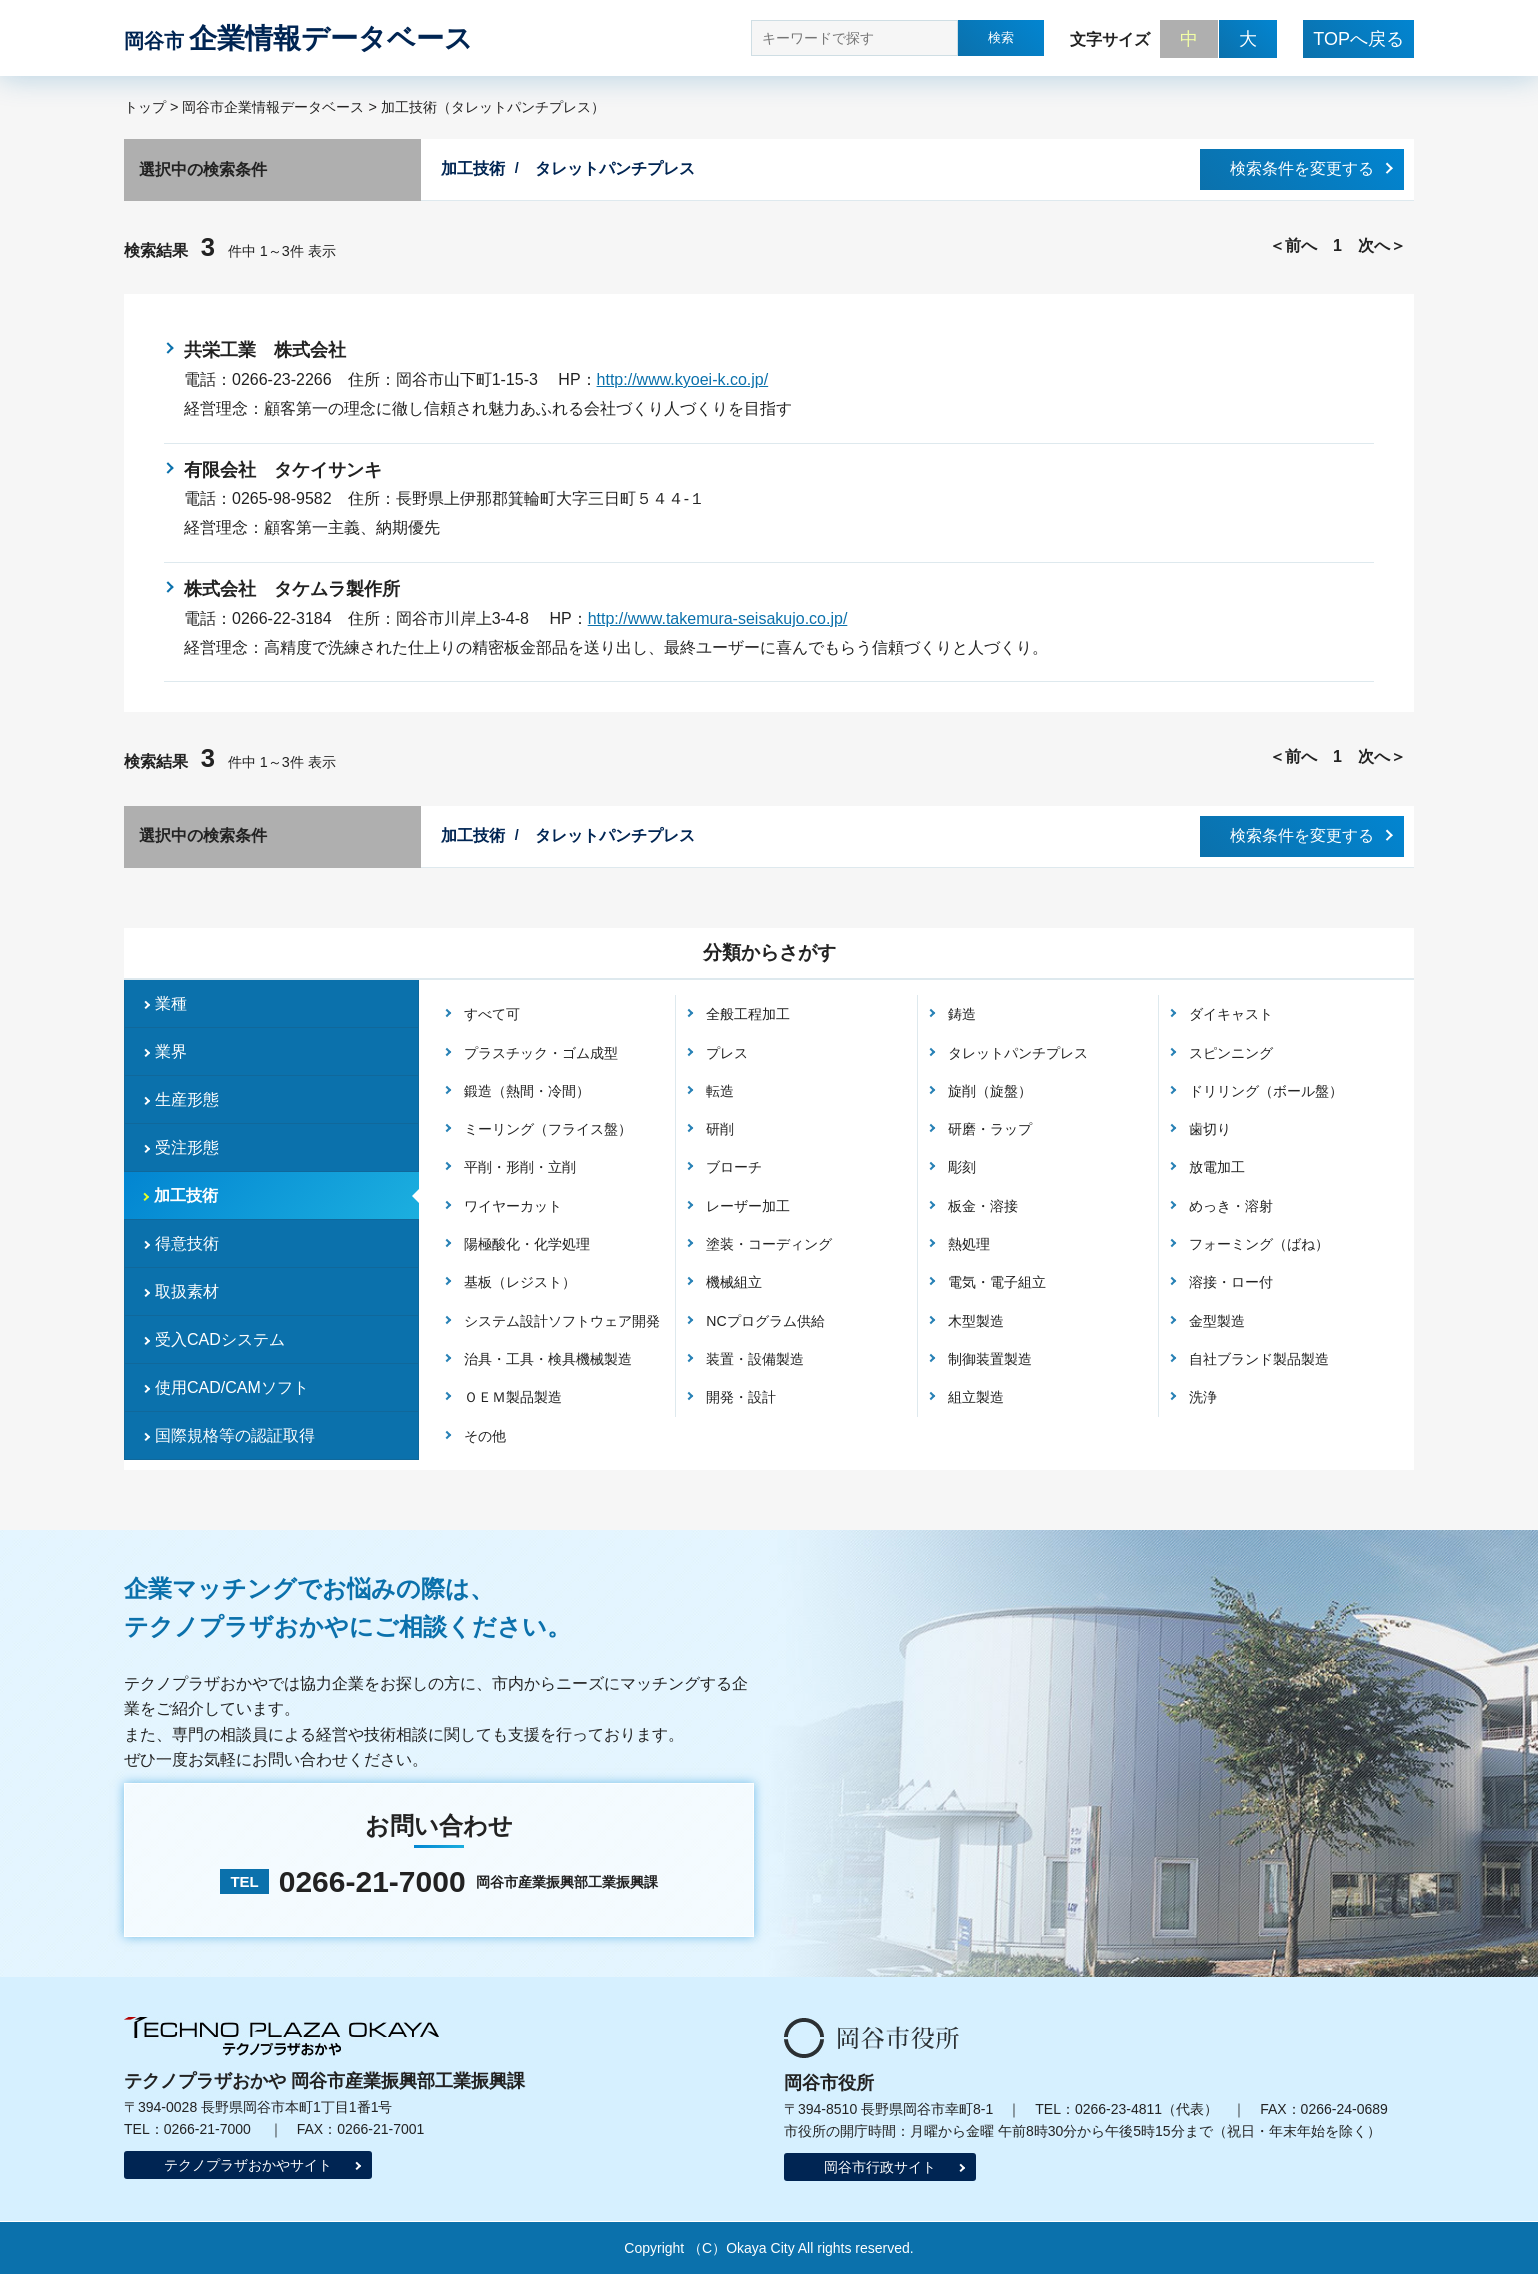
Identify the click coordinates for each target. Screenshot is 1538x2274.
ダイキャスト (1231, 1014)
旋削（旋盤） (990, 1091)
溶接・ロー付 (1231, 1282)
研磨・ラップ (990, 1129)
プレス (727, 1053)
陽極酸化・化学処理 (527, 1244)
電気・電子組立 (997, 1282)
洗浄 (1203, 1397)
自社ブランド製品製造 (1259, 1359)
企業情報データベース (298, 38)
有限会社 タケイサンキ (283, 470)
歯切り (1210, 1129)
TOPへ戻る (1358, 39)
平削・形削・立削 (520, 1167)
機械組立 (734, 1282)
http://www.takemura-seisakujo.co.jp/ (718, 618)
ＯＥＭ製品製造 (513, 1397)
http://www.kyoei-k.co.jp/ (683, 379)
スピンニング (1231, 1053)
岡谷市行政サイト (880, 2167)
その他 (485, 1436)
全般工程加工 (748, 1014)
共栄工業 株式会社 (265, 350)
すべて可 (492, 1014)
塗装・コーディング (769, 1244)
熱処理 (969, 1244)
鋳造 (962, 1014)
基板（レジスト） (520, 1282)
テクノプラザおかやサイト (248, 2165)
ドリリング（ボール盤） (1266, 1091)
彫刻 (962, 1167)
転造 (720, 1091)
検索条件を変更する (1302, 168)
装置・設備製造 (755, 1359)
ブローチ (734, 1167)
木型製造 (976, 1321)
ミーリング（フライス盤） (548, 1129)
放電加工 (1217, 1167)
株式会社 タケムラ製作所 (292, 589)
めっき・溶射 (1231, 1206)
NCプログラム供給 (765, 1321)
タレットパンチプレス (1018, 1053)
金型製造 (1217, 1321)
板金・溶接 (983, 1206)
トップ (145, 107)
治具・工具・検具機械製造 (548, 1359)
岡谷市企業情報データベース (273, 107)
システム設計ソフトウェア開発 (562, 1321)
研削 (720, 1129)
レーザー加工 (748, 1206)
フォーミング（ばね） (1259, 1244)
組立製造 (976, 1397)
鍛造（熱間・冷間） (527, 1091)
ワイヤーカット (513, 1206)
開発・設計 (741, 1397)
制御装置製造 (990, 1359)
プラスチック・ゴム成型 (541, 1053)
